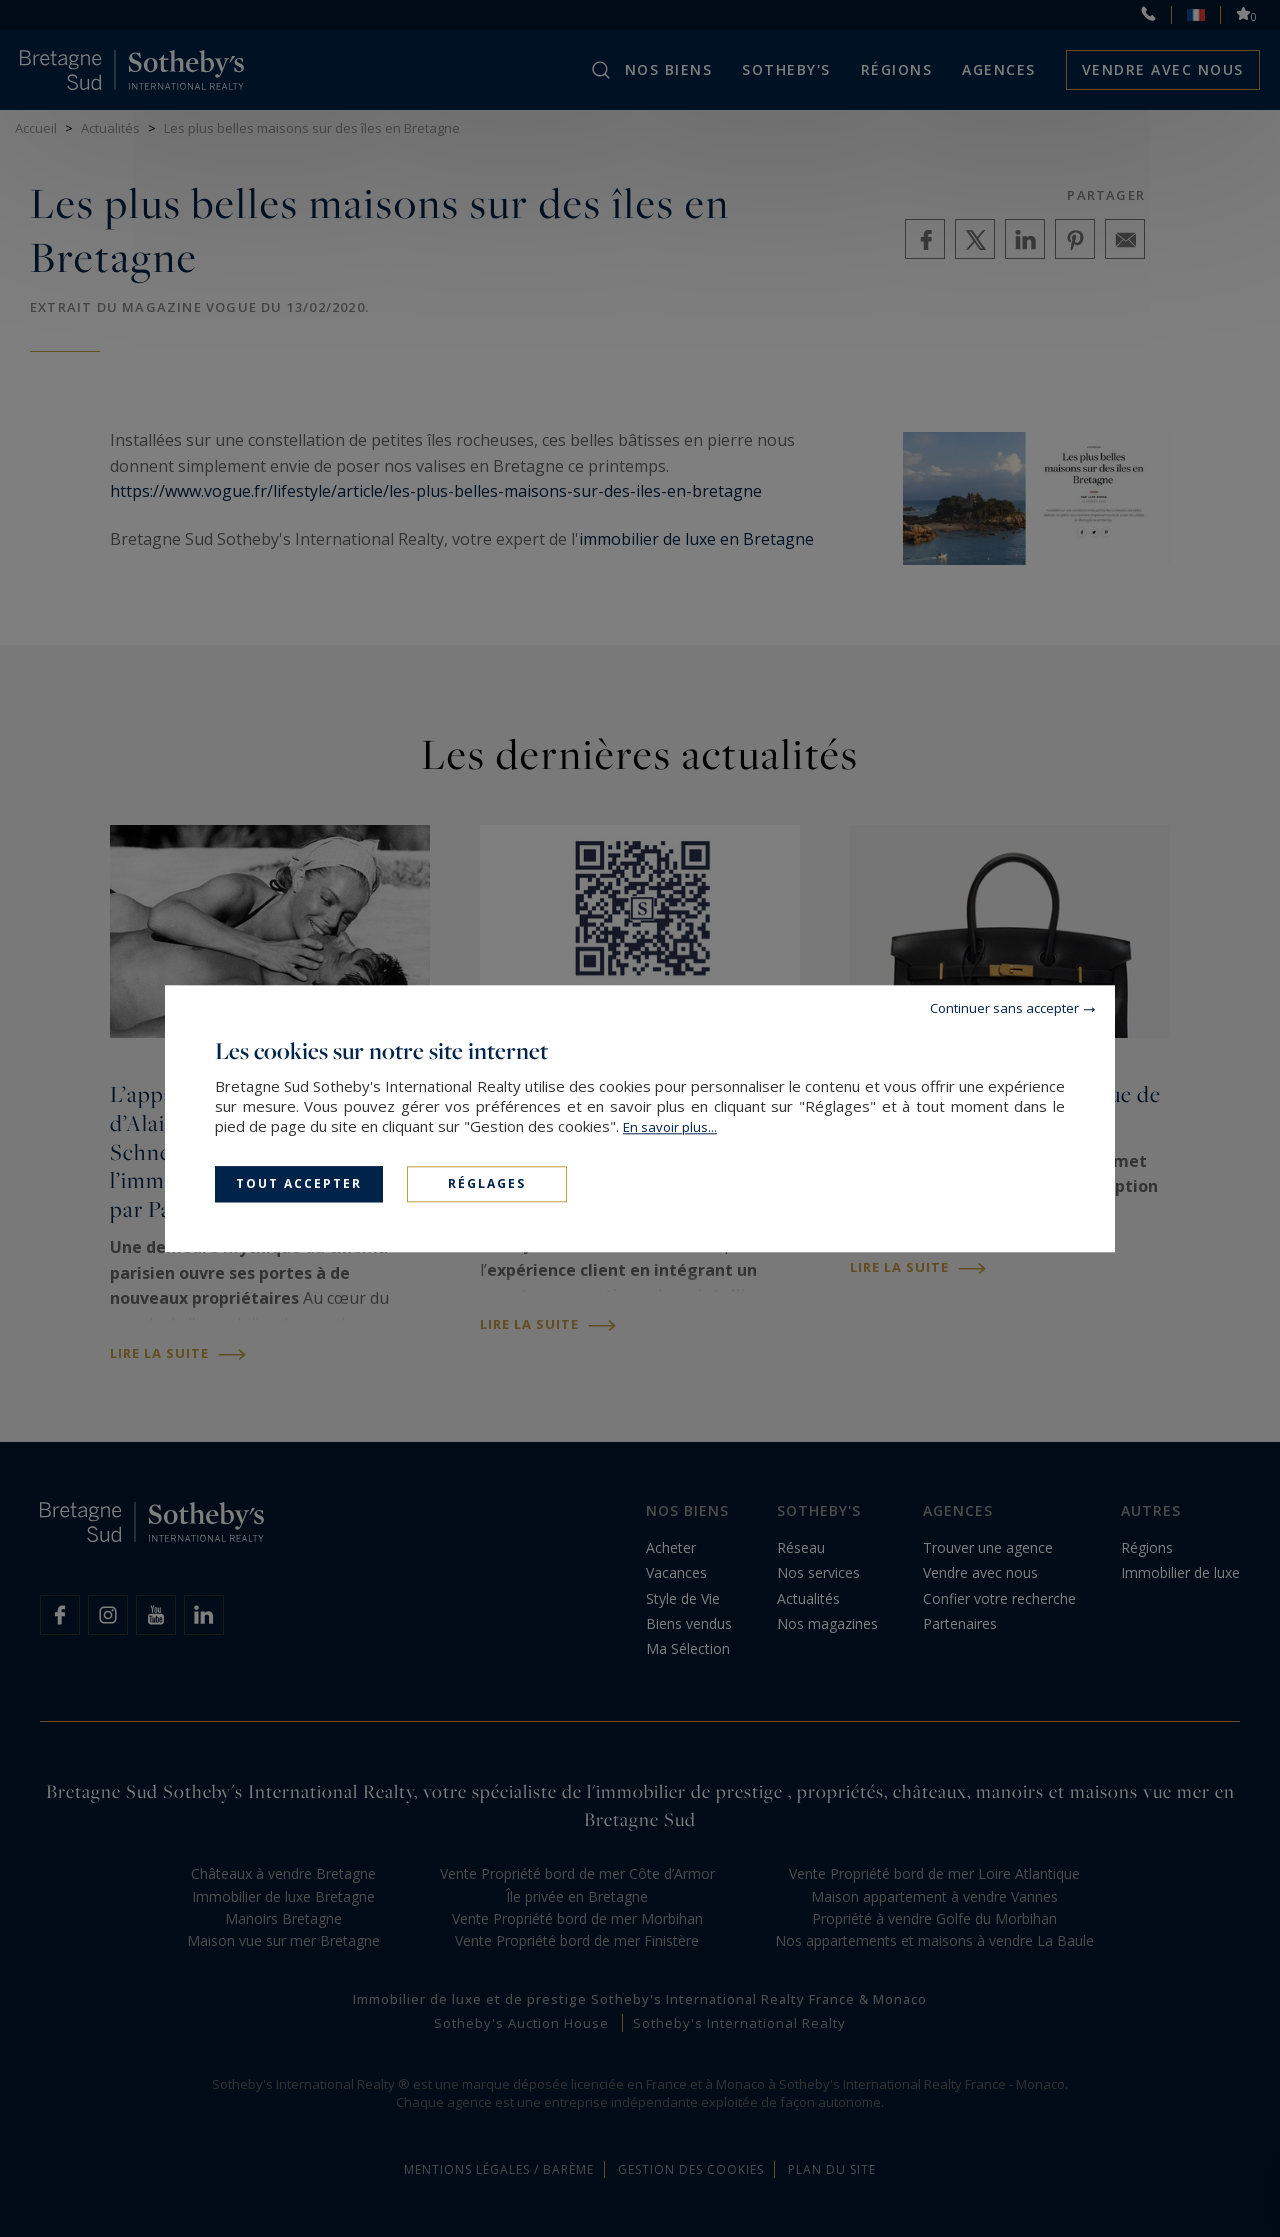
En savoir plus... (670, 1127)
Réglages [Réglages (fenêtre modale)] (487, 1183)
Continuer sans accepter (1004, 1008)
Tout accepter (299, 1183)
